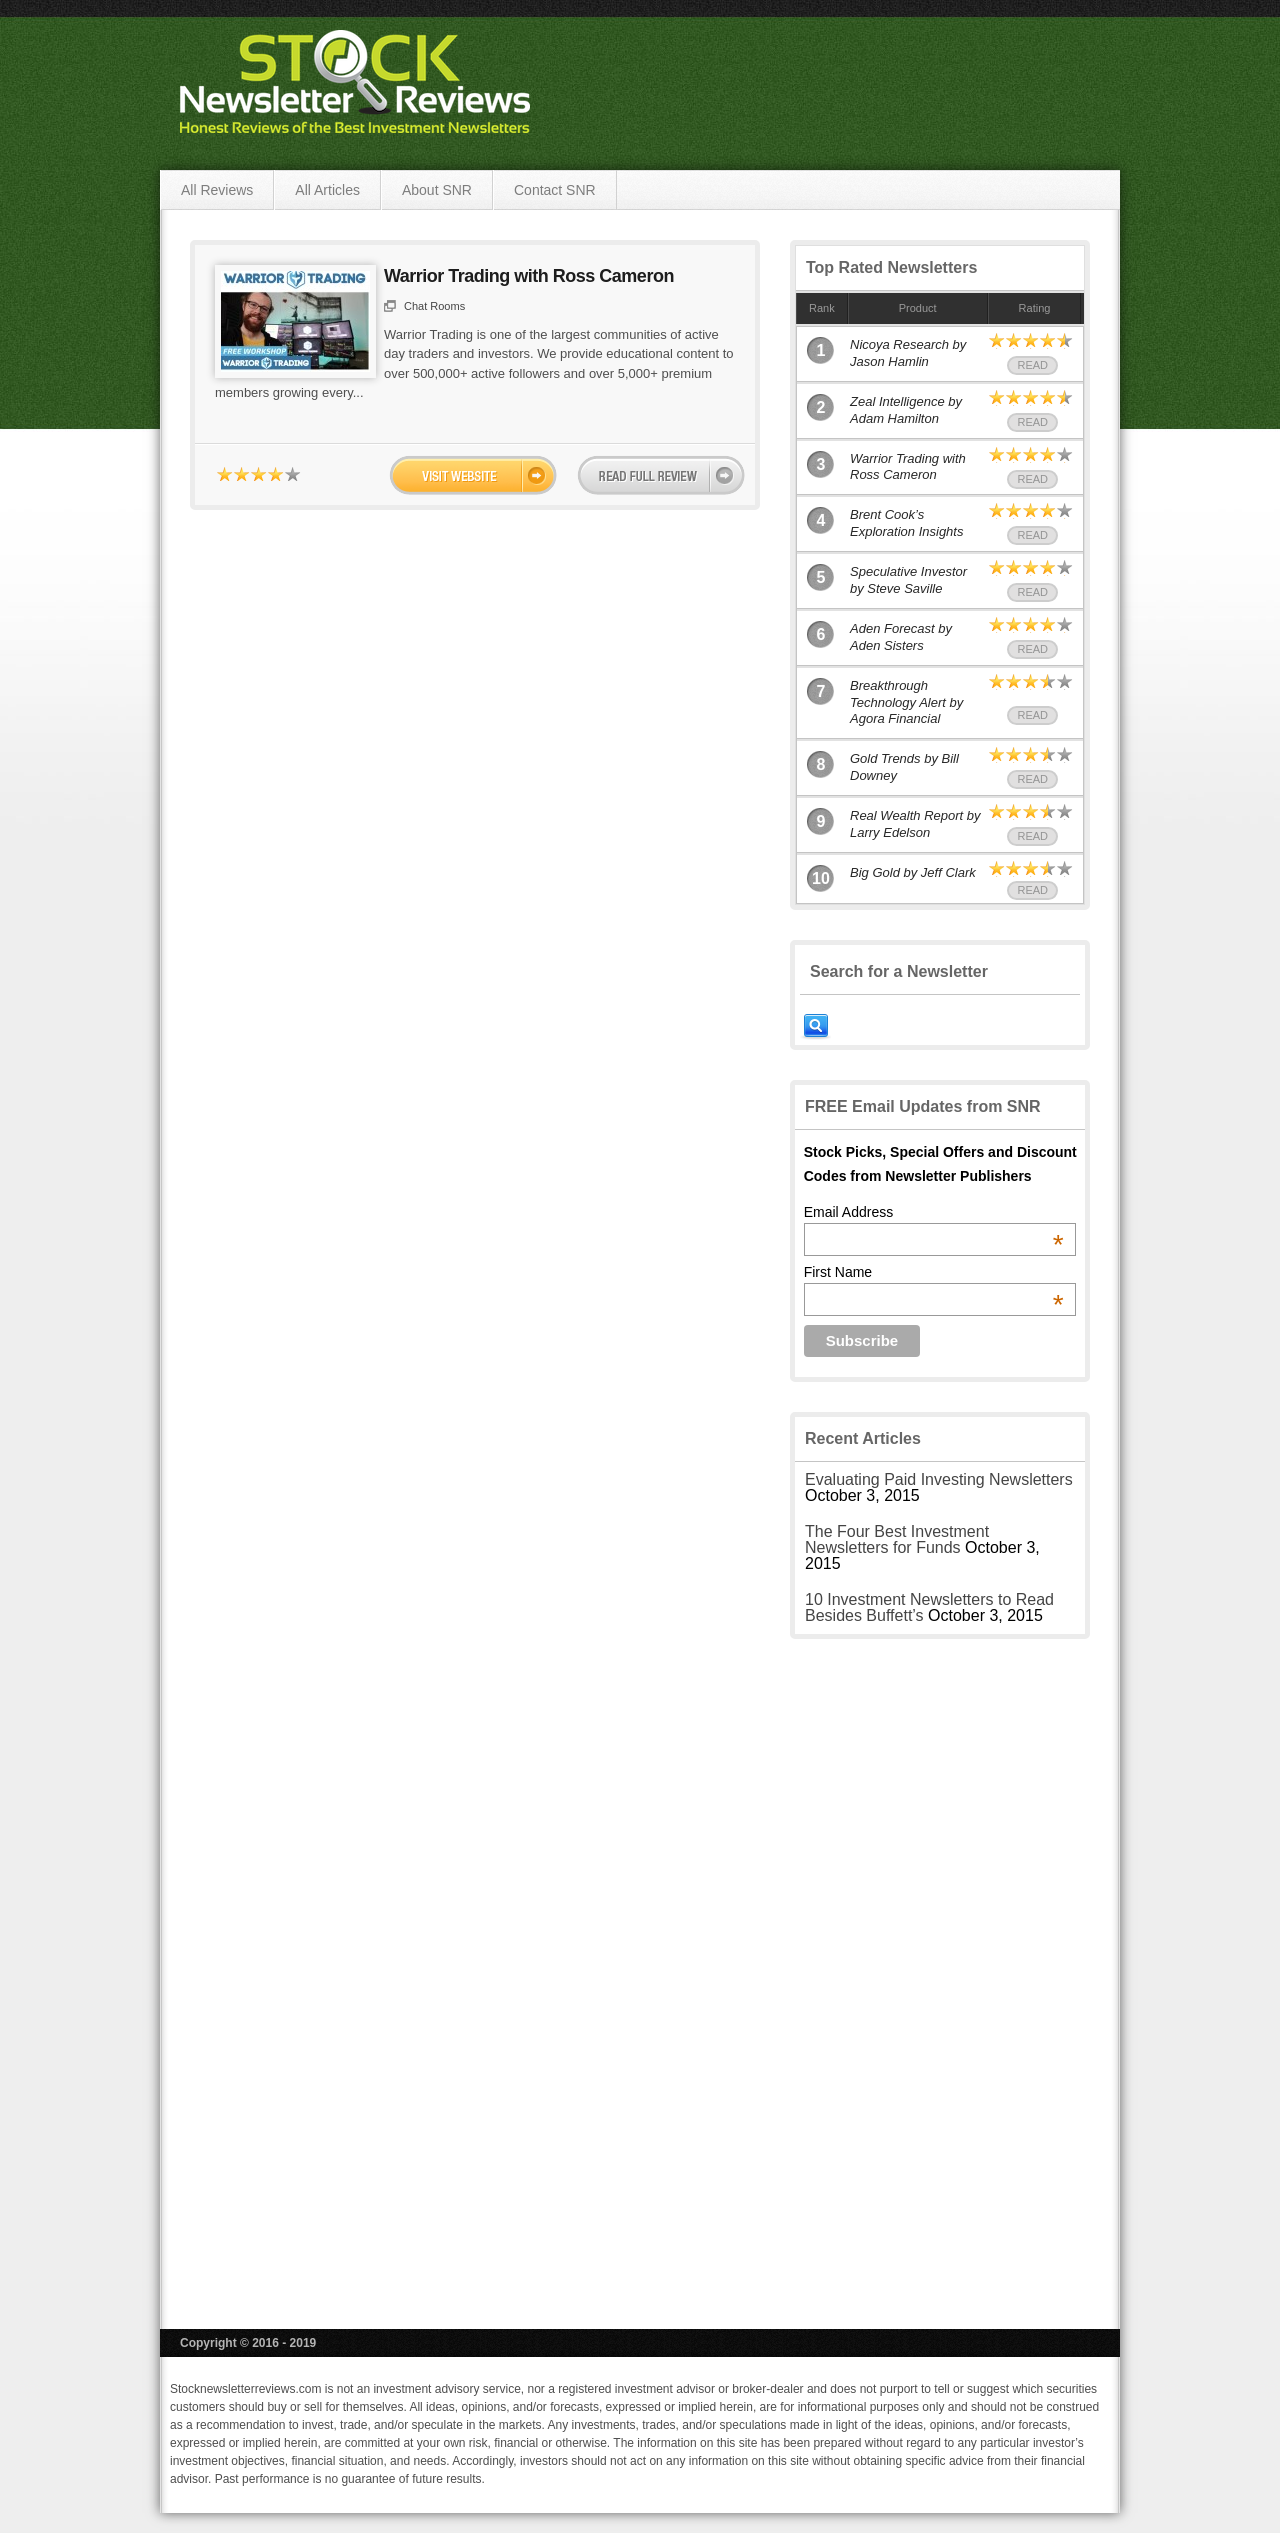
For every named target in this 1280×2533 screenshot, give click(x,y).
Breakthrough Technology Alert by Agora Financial (906, 702)
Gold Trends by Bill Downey (904, 767)
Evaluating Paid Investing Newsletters (939, 1479)
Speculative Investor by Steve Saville (908, 580)
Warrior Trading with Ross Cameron (529, 276)
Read (1032, 365)
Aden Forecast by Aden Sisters (901, 637)
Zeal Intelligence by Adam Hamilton (906, 410)
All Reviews (217, 190)
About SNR (437, 190)
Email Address (934, 1212)
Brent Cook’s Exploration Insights (906, 523)
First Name (934, 1272)
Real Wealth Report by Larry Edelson (915, 824)
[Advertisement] (940, 1969)
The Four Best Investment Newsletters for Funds (897, 1539)
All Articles (327, 190)
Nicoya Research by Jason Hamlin (908, 353)
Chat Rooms (434, 306)
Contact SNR (555, 190)
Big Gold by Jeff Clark (913, 872)
